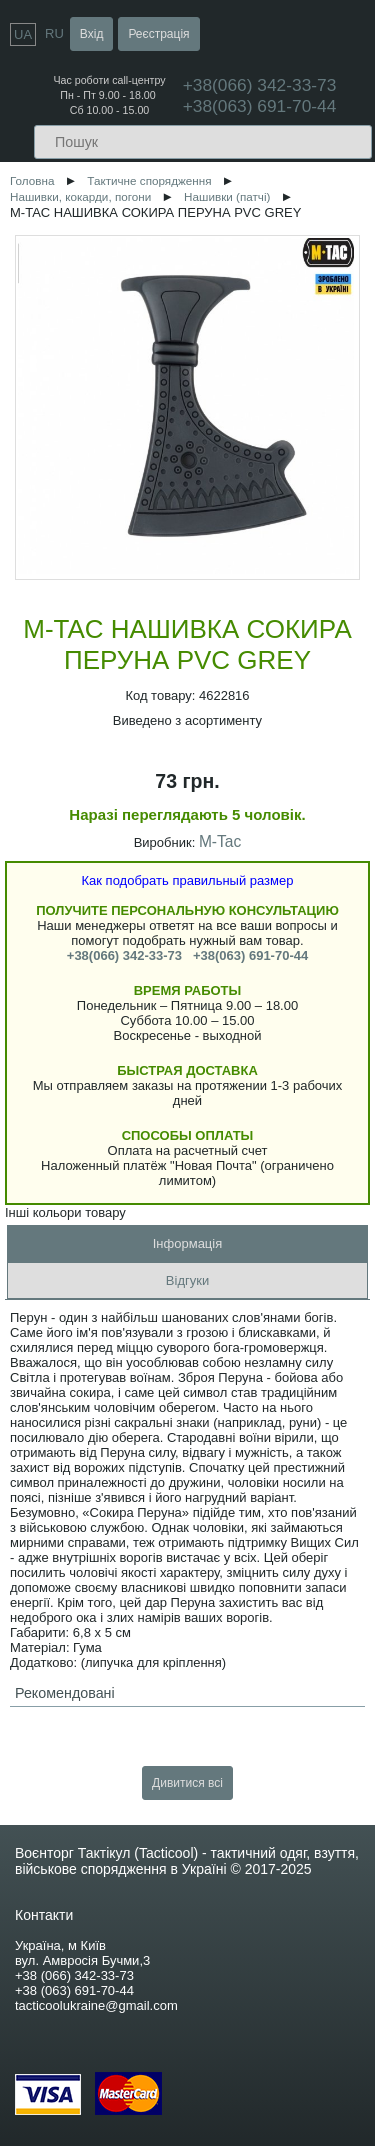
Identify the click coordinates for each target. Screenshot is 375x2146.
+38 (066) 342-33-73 (74, 1975)
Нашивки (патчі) (227, 196)
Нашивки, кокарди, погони (80, 196)
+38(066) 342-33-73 (124, 955)
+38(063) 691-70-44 (260, 106)
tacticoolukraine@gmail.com (96, 2005)
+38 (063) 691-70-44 (74, 1990)
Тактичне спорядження (149, 180)
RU (54, 33)
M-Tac (220, 841)
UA (23, 34)
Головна (32, 180)
